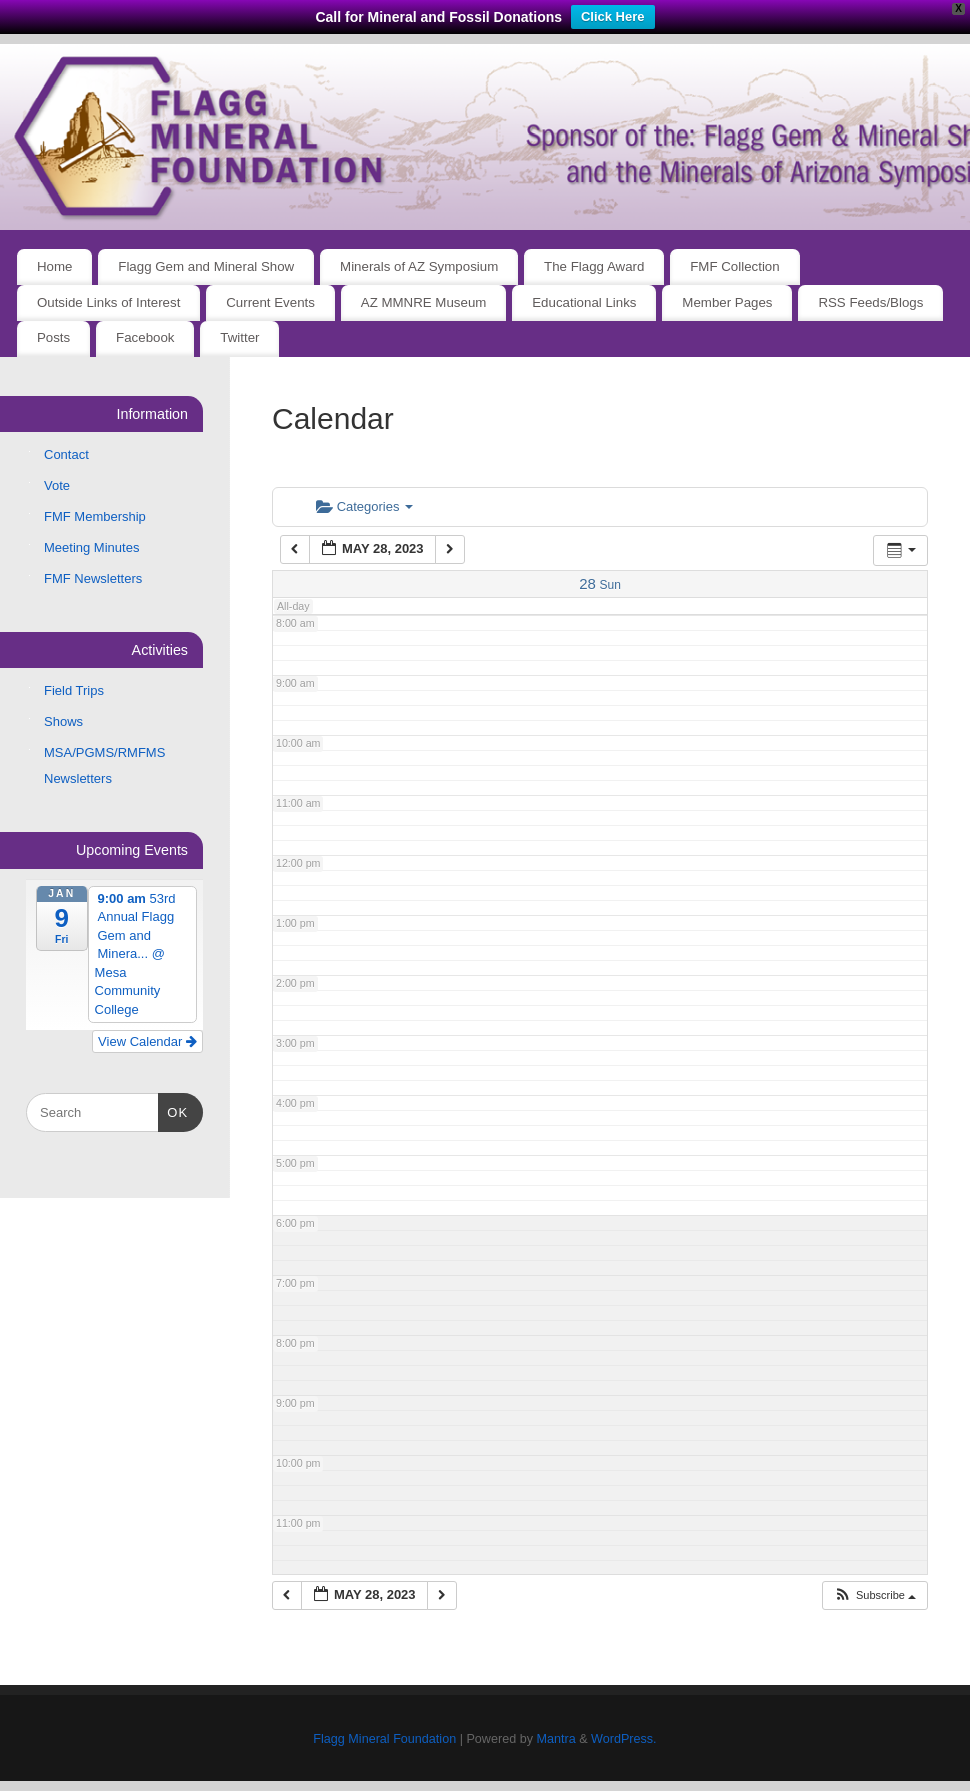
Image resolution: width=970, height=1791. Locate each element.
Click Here (613, 16)
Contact (66, 454)
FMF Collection (734, 266)
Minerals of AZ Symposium (419, 266)
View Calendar (147, 1041)
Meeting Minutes (91, 547)
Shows (63, 721)
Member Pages (727, 302)
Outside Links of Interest (108, 302)
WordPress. (624, 1739)
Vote (57, 485)
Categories (364, 506)
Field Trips (74, 690)
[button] (874, 1595)
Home (54, 266)
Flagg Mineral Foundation (384, 1739)
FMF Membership (95, 516)
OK (173, 1110)
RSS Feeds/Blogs (870, 302)
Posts (53, 337)
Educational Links (584, 302)
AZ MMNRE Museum (424, 302)
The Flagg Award (594, 266)
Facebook (145, 337)
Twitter (239, 337)
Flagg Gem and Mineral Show (206, 266)
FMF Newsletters (93, 578)
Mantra (555, 1739)
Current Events (270, 302)
